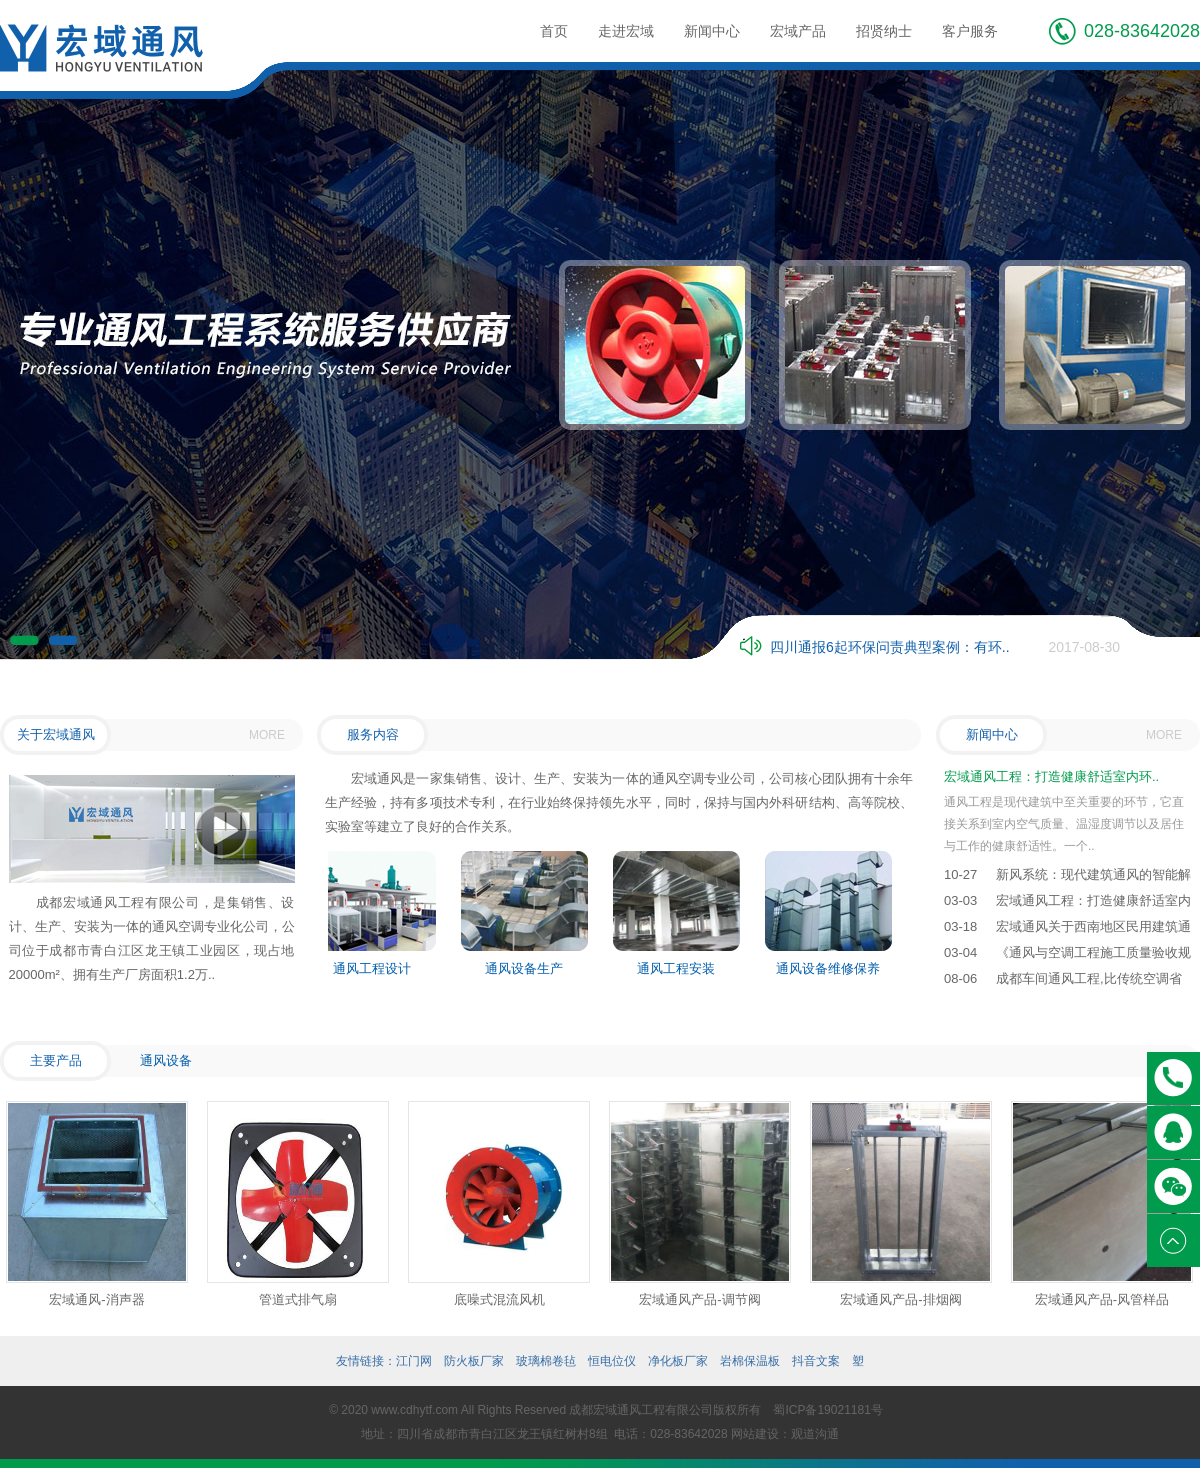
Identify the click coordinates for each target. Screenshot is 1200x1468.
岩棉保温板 (750, 1361)
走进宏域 (626, 31)
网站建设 (755, 1434)
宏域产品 (798, 31)
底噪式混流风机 (499, 1299)
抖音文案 (816, 1361)
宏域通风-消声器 (96, 1299)
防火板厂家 (474, 1361)
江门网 (414, 1361)
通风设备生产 (527, 968)
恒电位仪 (612, 1361)
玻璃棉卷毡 (546, 1361)
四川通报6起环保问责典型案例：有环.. (890, 647)
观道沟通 (815, 1434)
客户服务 (970, 31)
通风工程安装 (679, 968)
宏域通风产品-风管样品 (1102, 1299)
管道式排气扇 (298, 1299)
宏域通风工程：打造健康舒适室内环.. (1051, 776)
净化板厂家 (678, 1361)
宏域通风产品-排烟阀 (900, 1299)
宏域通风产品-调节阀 (699, 1299)
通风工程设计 (375, 968)
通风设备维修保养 (831, 968)
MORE (267, 735)
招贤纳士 (884, 31)
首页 (554, 31)
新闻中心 (712, 31)
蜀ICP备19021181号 (827, 1410)
